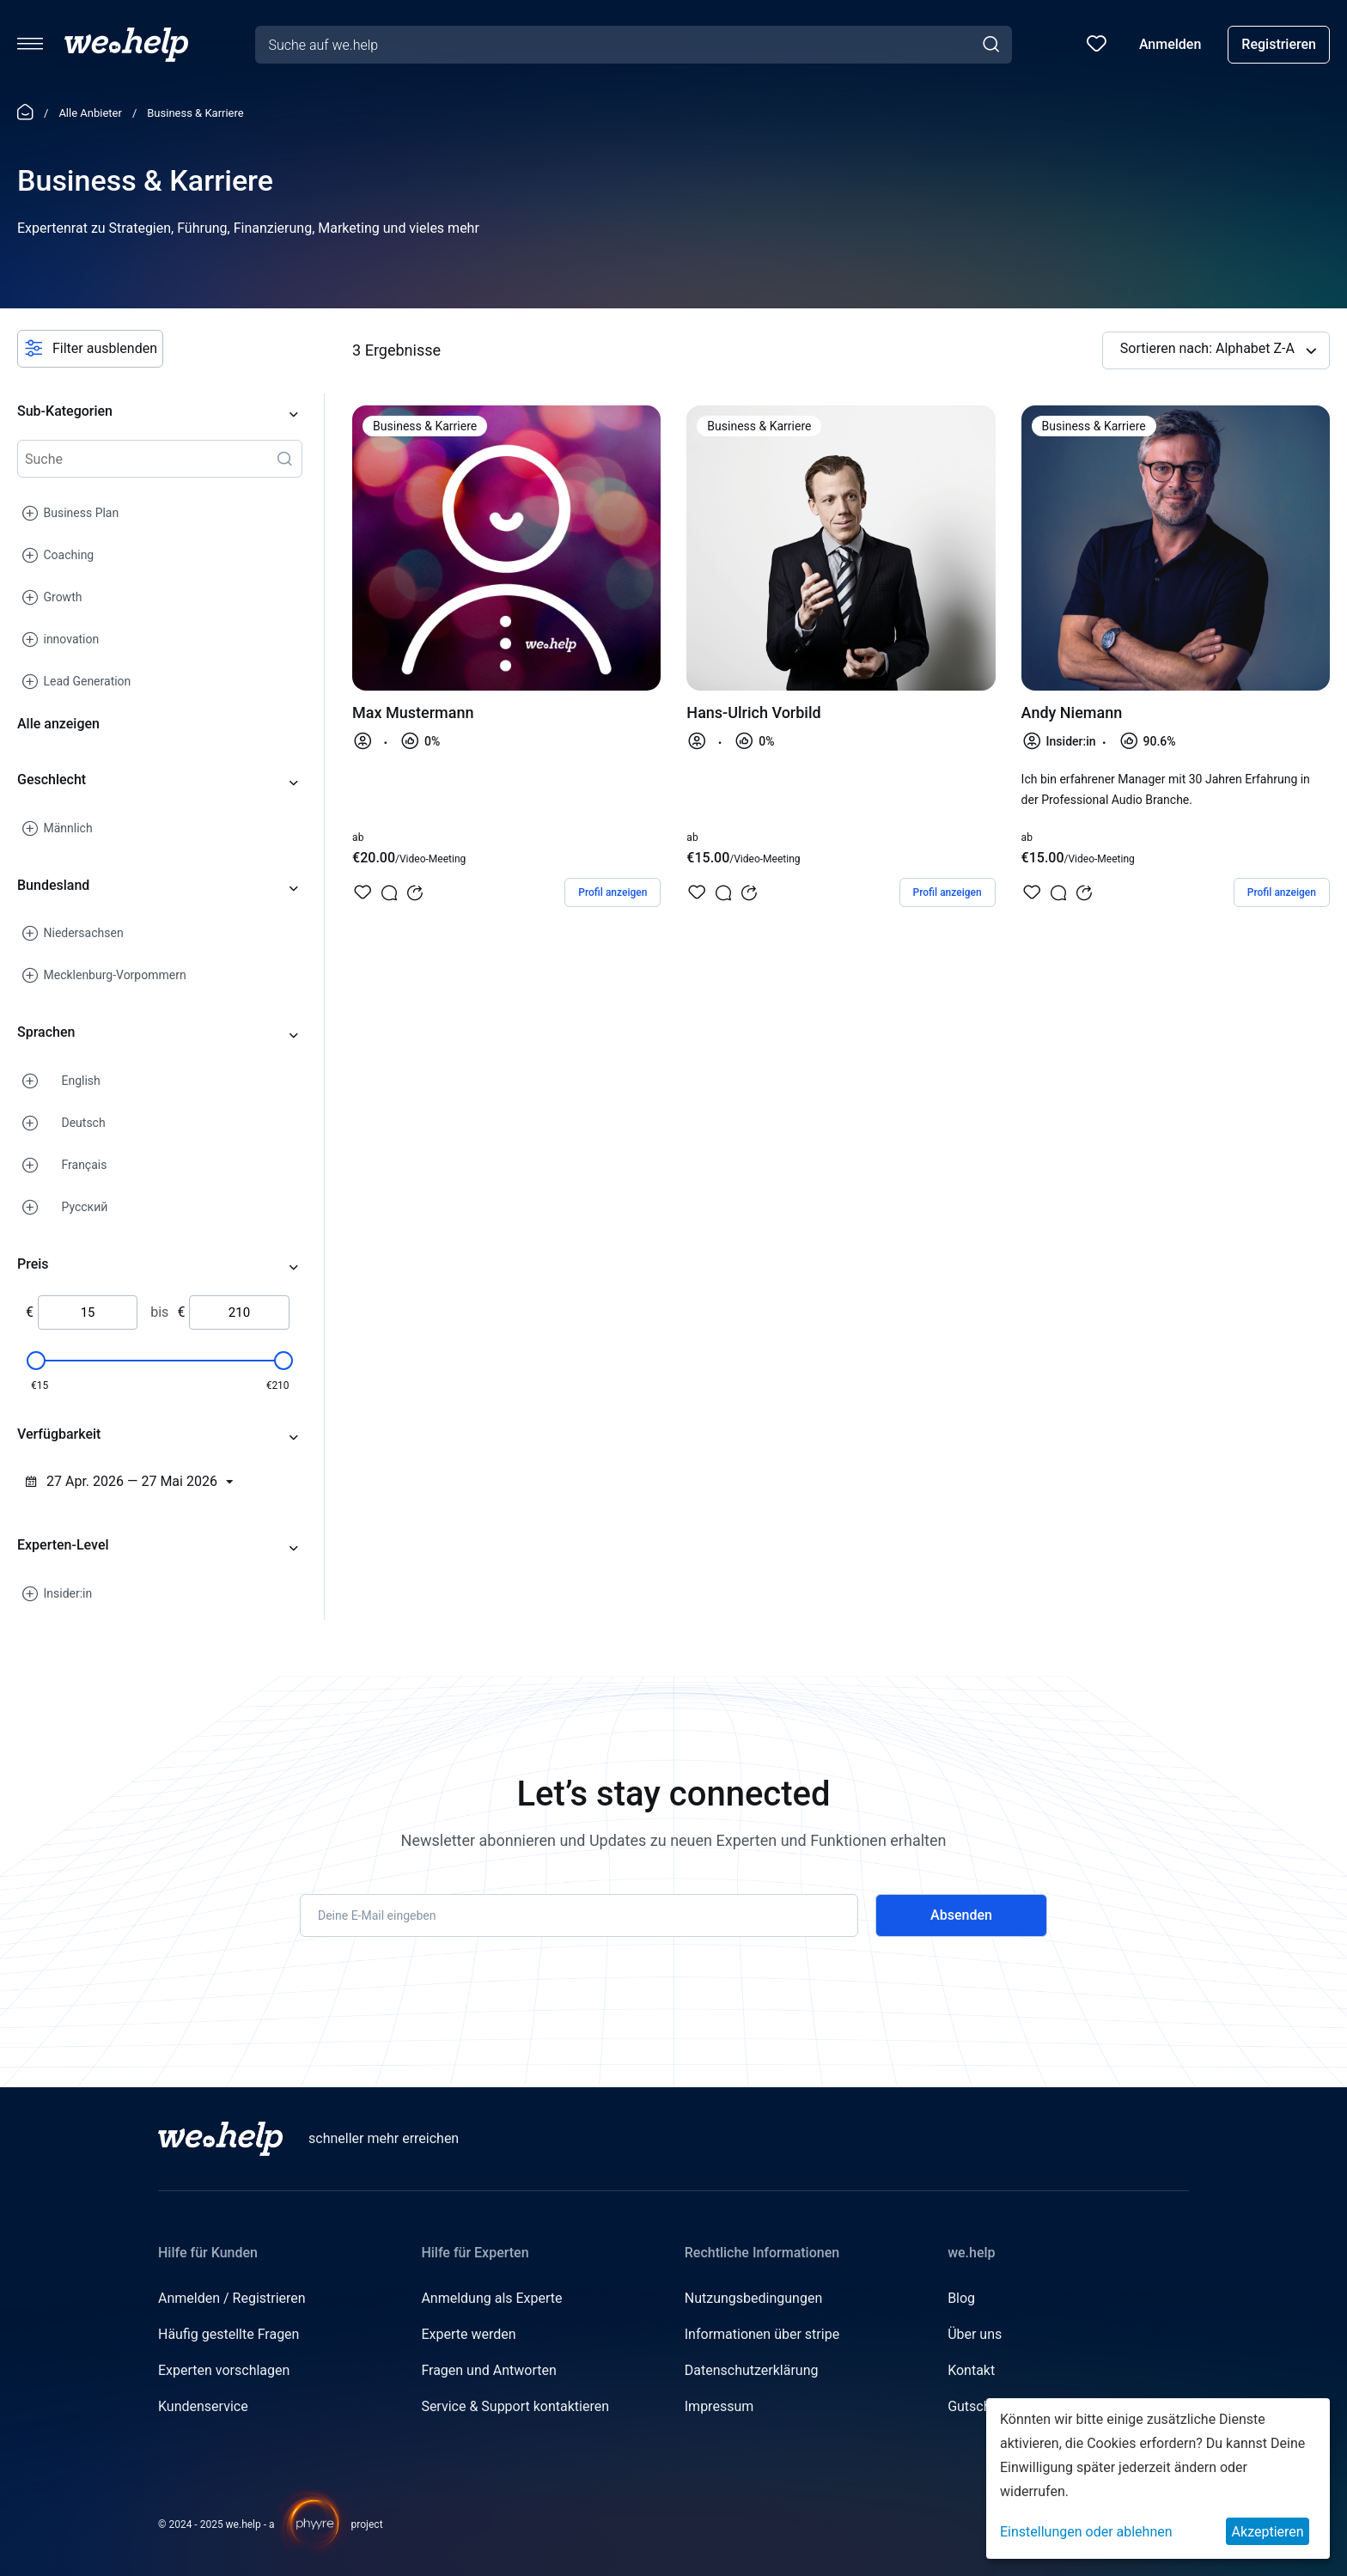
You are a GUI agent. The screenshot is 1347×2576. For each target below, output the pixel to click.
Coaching (67, 555)
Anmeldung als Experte (491, 2298)
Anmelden (1170, 44)
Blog (961, 2298)
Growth (61, 597)
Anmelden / (195, 2298)
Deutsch (73, 1123)
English (70, 1080)
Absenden (961, 1915)
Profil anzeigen (612, 892)
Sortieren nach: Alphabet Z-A (1220, 350)
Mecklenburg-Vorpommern (113, 975)
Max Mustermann (412, 712)
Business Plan (79, 513)
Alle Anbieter (90, 113)
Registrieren (1278, 44)
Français (73, 1165)
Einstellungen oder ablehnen (1086, 2532)
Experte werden (468, 2334)
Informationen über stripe (762, 2334)
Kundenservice (203, 2406)
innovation (69, 639)
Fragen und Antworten (488, 2370)
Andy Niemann (1072, 712)
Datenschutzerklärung (752, 2370)
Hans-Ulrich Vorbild (753, 712)
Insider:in (66, 1593)
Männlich (66, 828)
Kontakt (971, 2370)
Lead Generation (85, 681)
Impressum (719, 2406)
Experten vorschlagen (224, 2370)
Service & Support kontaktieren (515, 2406)
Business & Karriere (195, 113)
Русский (73, 1207)
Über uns (975, 2334)
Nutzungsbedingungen (753, 2298)
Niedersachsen (82, 933)
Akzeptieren (1268, 2532)
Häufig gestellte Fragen (228, 2334)
